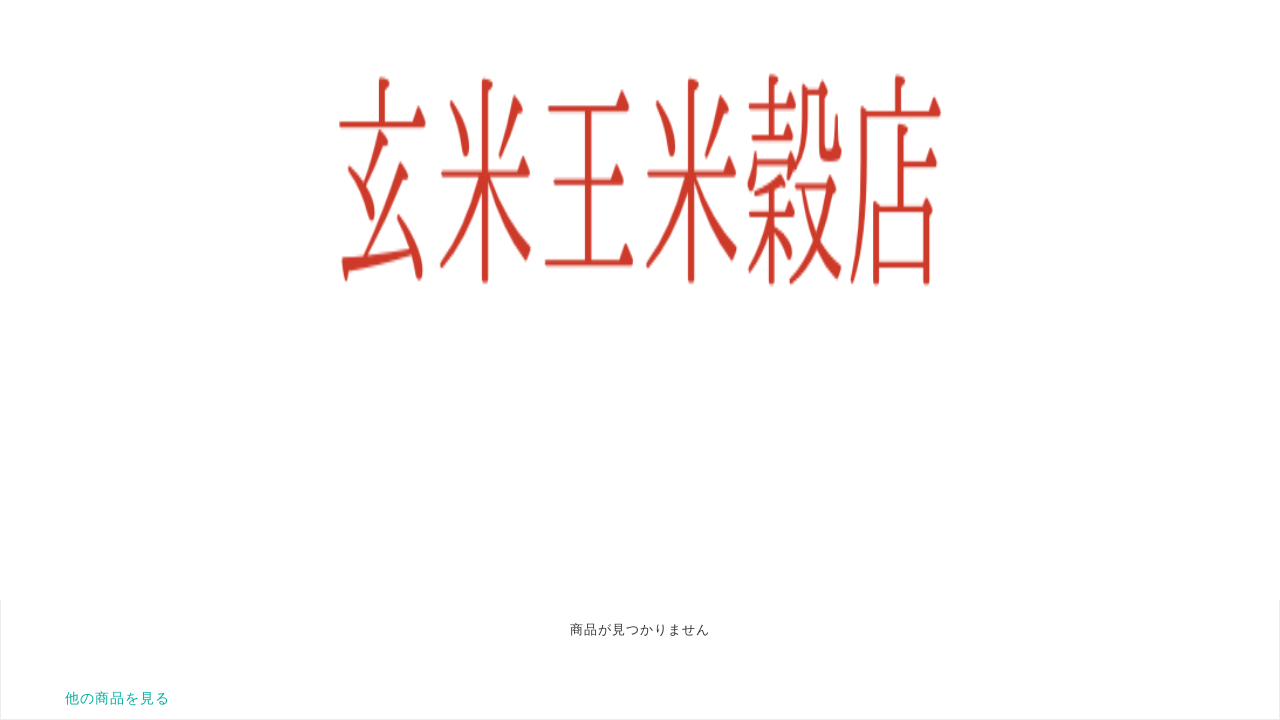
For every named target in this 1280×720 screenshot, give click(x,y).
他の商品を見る (117, 698)
